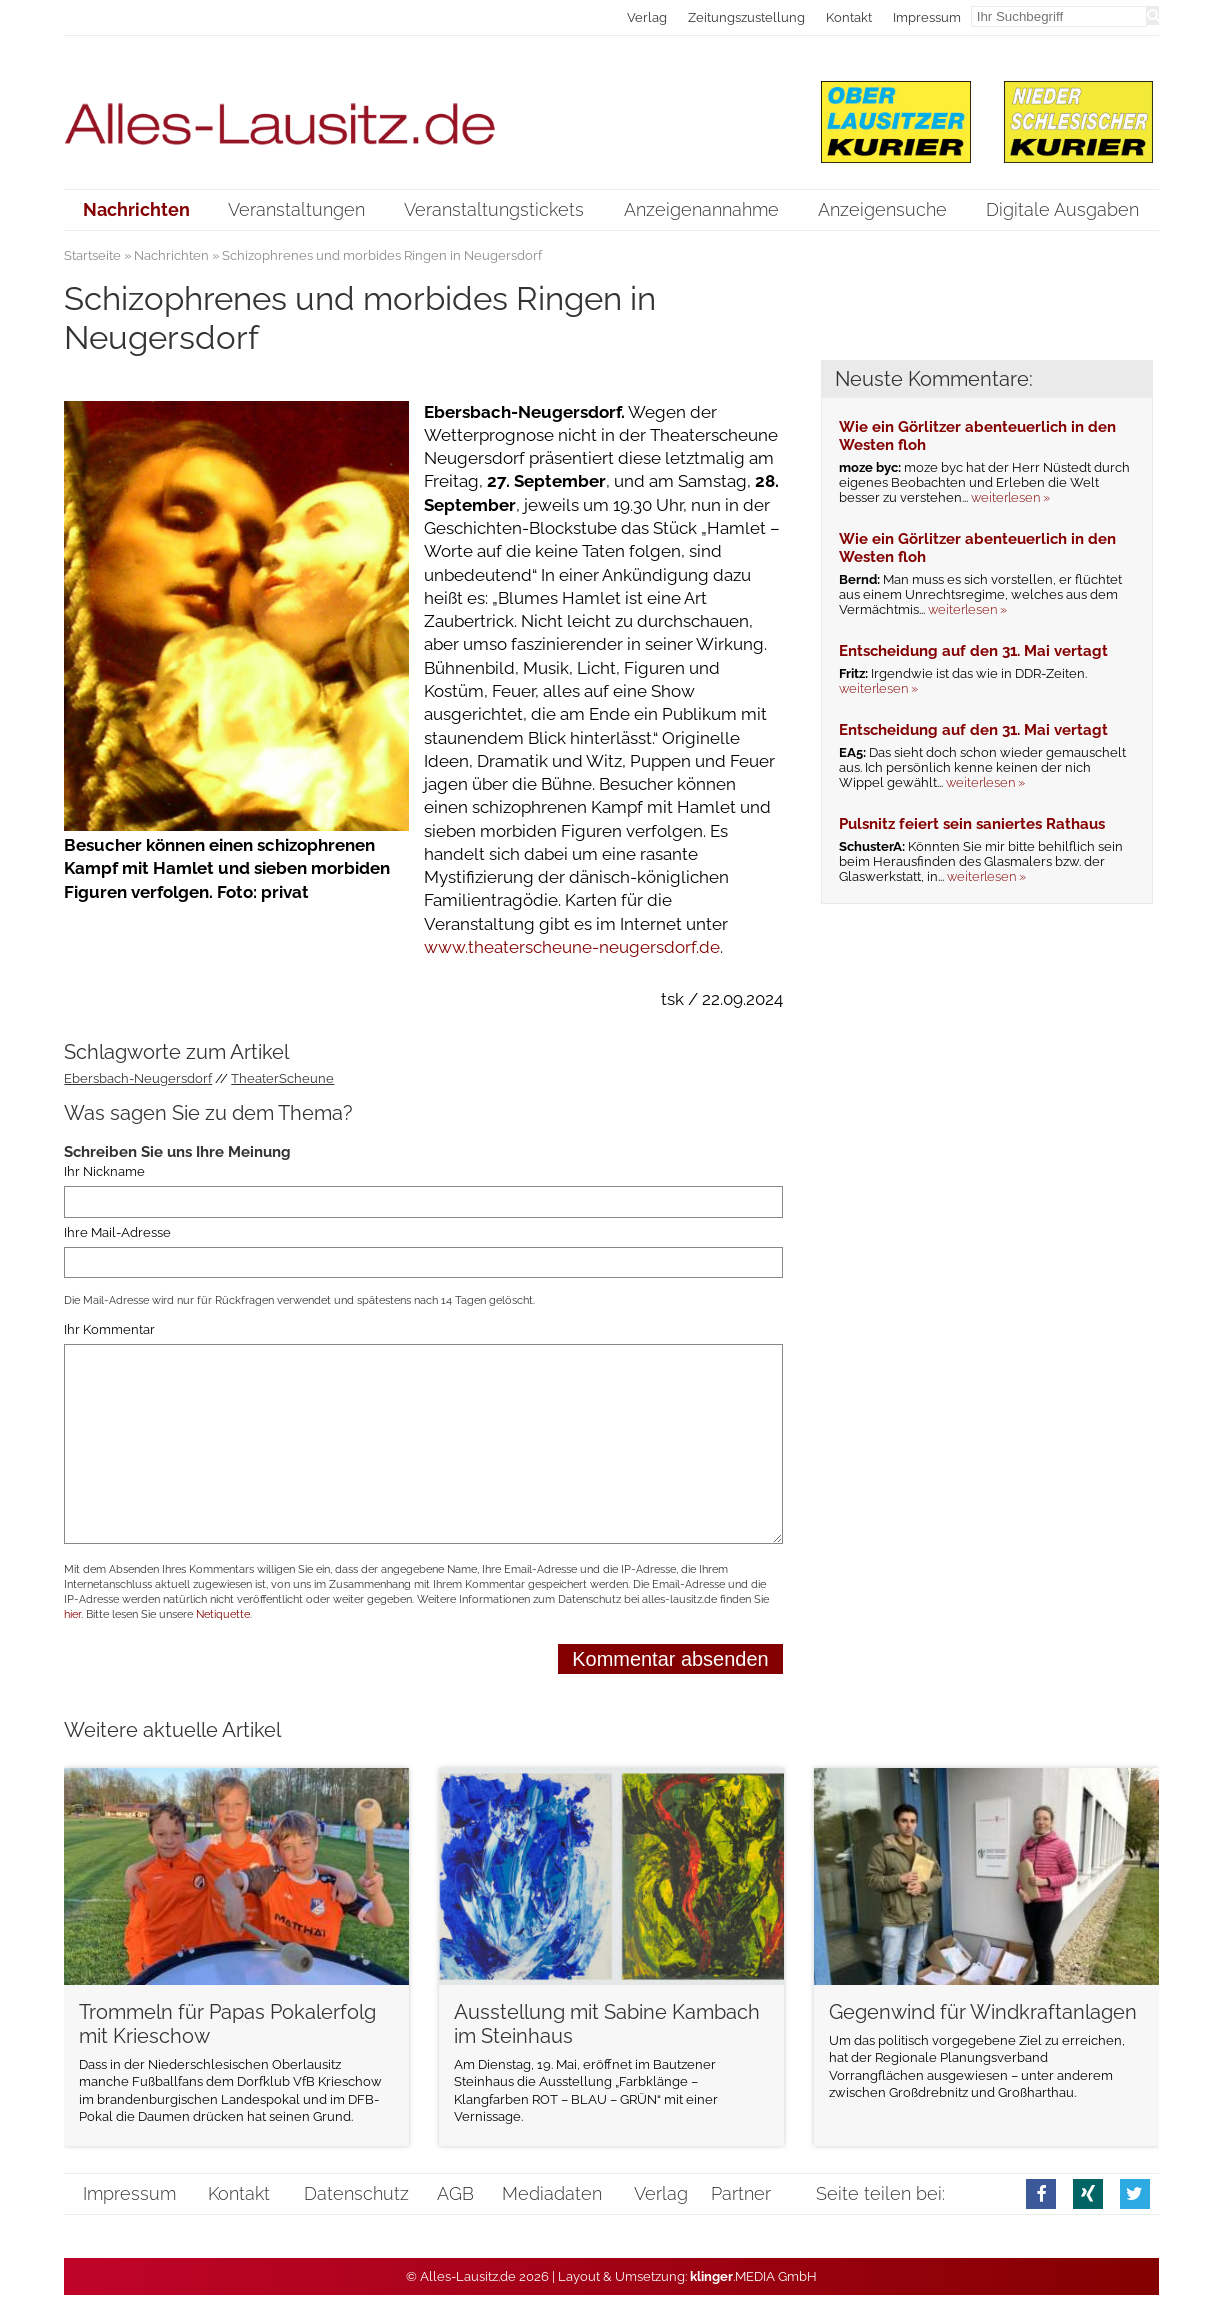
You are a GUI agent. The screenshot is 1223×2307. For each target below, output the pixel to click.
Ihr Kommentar (109, 1329)
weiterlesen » (1010, 497)
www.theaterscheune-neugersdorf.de (572, 947)
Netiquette (223, 1614)
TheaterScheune (282, 1078)
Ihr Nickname (104, 1171)
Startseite (92, 255)
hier (72, 1614)
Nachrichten (171, 255)
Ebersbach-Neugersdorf (138, 1078)
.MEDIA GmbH (753, 2276)
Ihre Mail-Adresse (117, 1232)
